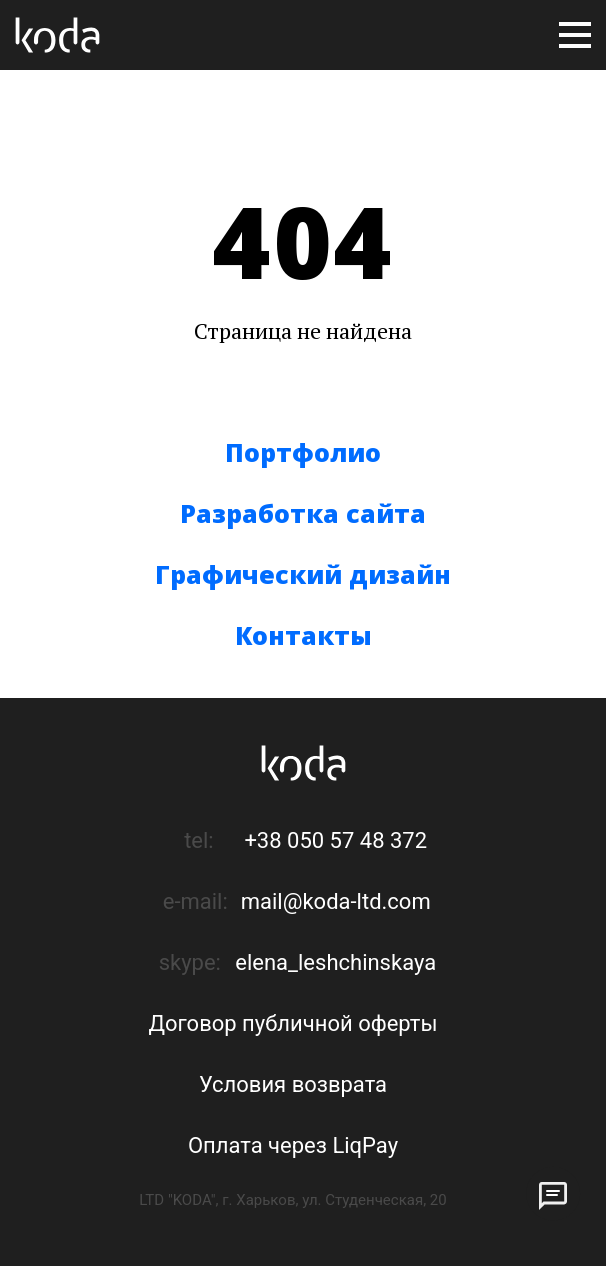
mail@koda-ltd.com (336, 901)
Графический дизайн (303, 574)
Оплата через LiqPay (293, 1145)
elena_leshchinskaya (335, 962)
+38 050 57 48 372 (335, 840)
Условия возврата (293, 1084)
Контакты (303, 635)
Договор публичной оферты (293, 1023)
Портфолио (303, 452)
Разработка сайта (303, 513)
